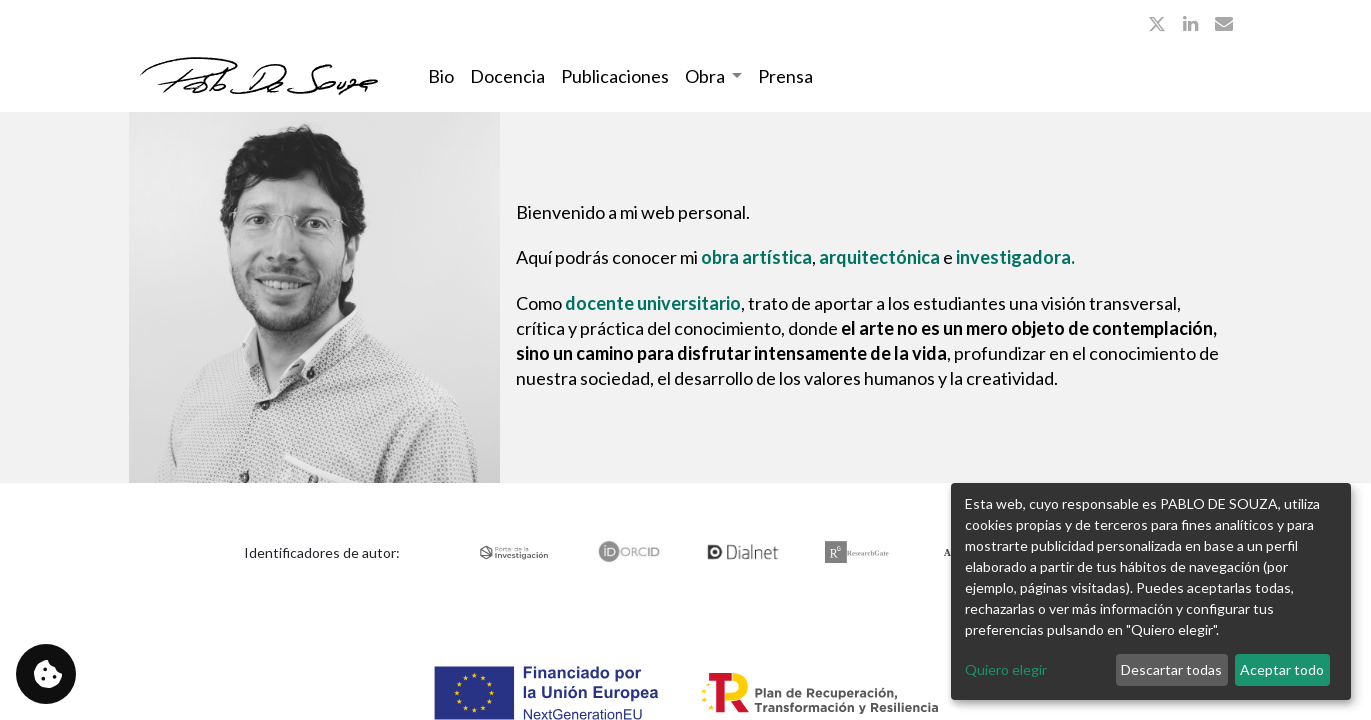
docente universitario (653, 303)
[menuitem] (441, 76)
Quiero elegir (1006, 669)
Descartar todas (1171, 669)
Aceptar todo (1282, 669)
